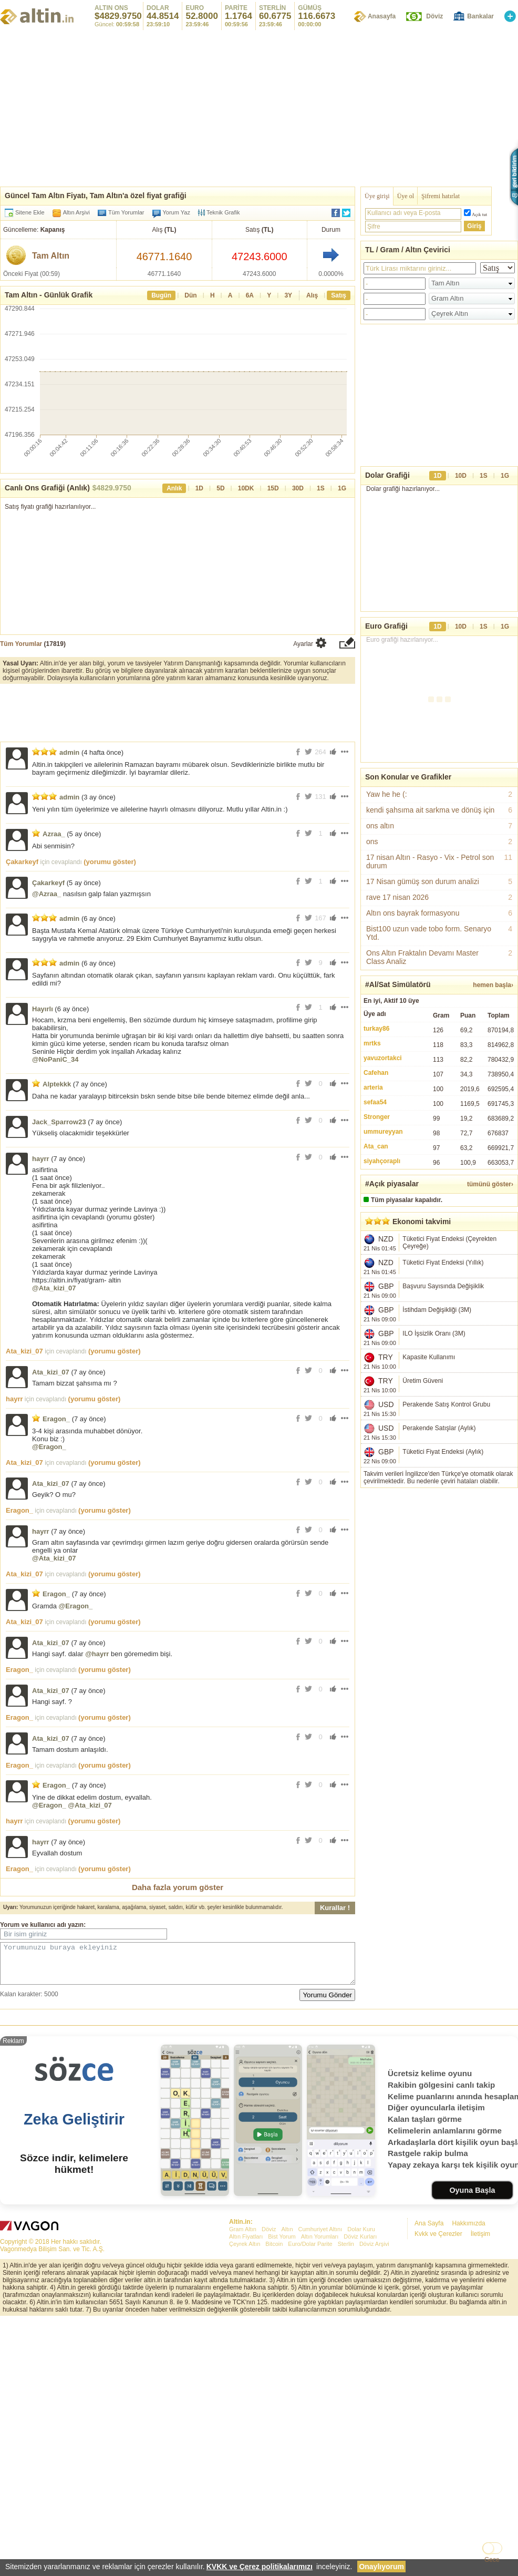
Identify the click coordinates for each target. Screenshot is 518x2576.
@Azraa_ (46, 894)
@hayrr (97, 1654)
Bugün (161, 295)
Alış (312, 295)
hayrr (40, 1159)
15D (273, 488)
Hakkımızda (468, 2378)
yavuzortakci (383, 1058)
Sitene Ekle (30, 212)
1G (342, 488)
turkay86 (376, 1028)
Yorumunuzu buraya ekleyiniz (177, 1967)
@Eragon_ (49, 1447)
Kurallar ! (335, 1908)
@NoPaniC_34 (55, 1059)
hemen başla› (493, 985)
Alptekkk (57, 1084)
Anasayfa (382, 16)
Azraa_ (54, 834)
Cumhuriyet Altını (320, 2384)
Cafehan (376, 1072)
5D (220, 488)
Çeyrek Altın (244, 2399)
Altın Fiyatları (246, 2391)
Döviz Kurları (360, 2391)
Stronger (377, 1117)
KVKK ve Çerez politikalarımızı (259, 2566)
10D (461, 475)
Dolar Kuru (361, 2384)
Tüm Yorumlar (126, 212)
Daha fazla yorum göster (177, 1887)
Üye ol (405, 196)
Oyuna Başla (472, 2345)
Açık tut (479, 214)
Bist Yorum (282, 2391)
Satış (338, 295)
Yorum (9, 1924)
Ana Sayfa (429, 2378)
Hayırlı (42, 1009)
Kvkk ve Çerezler (438, 2389)
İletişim (480, 2389)
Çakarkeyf (22, 862)
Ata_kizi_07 (24, 1351)
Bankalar (480, 16)
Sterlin (346, 2399)
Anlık (174, 488)
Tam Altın (50, 255)
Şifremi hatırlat (440, 196)
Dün (190, 295)
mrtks (372, 1043)
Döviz (434, 16)
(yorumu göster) (110, 862)
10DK (246, 488)
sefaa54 (375, 1102)
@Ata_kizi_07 (54, 1288)
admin (69, 752)
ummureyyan (383, 1131)
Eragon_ (56, 1419)
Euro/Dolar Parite (310, 2399)
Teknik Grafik (219, 213)
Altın (287, 2384)
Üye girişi (377, 196)
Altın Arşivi (76, 212)
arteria (373, 1087)
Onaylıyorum (381, 2566)
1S (321, 488)
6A (250, 295)
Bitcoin (274, 2399)
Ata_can (376, 1146)
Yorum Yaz (176, 212)
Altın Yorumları (320, 2391)
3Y (288, 295)
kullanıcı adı (48, 1924)
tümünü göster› (490, 1184)
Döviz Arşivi (374, 2399)
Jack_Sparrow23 (59, 1122)
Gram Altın (242, 2384)
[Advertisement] (259, 2096)
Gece (492, 2559)
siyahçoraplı (382, 1161)
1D (199, 488)
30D (298, 488)
